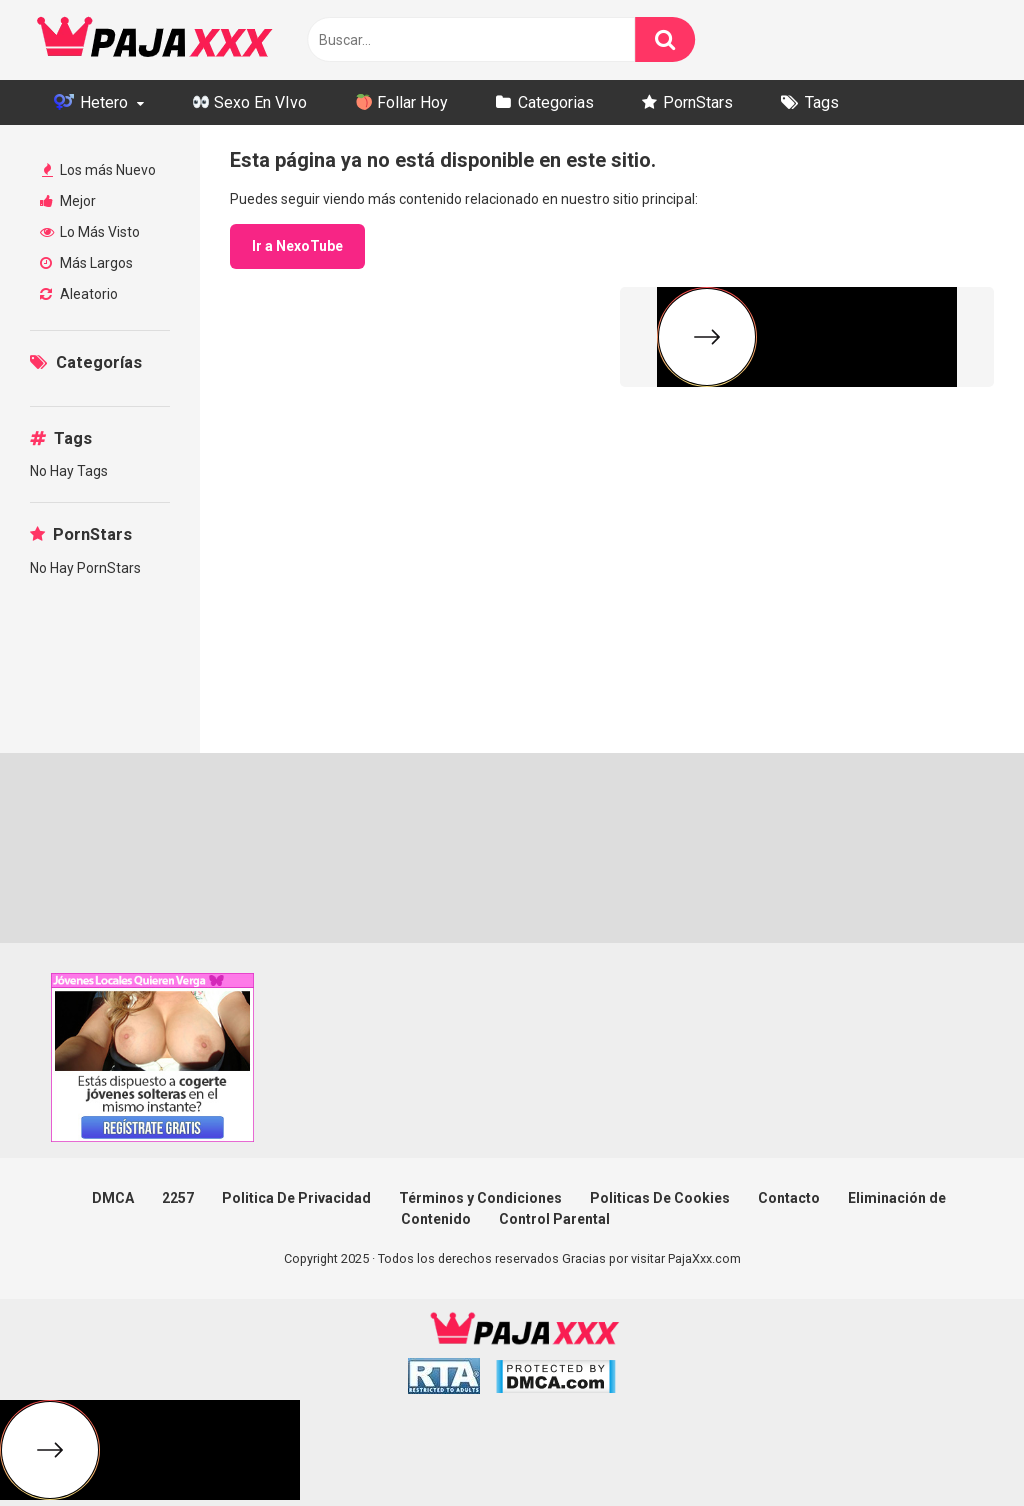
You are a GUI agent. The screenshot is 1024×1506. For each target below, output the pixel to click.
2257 (178, 1198)
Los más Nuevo (99, 170)
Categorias (556, 102)
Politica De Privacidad (296, 1198)
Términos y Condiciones (480, 1198)
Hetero (91, 102)
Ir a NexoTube (297, 246)
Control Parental (554, 1219)
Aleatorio (79, 294)
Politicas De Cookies (660, 1198)
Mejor (68, 201)
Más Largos (86, 263)
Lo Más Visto (90, 232)
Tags (822, 102)
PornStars (698, 102)
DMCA (113, 1198)
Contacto (789, 1198)
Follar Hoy (402, 102)
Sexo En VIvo (250, 102)
